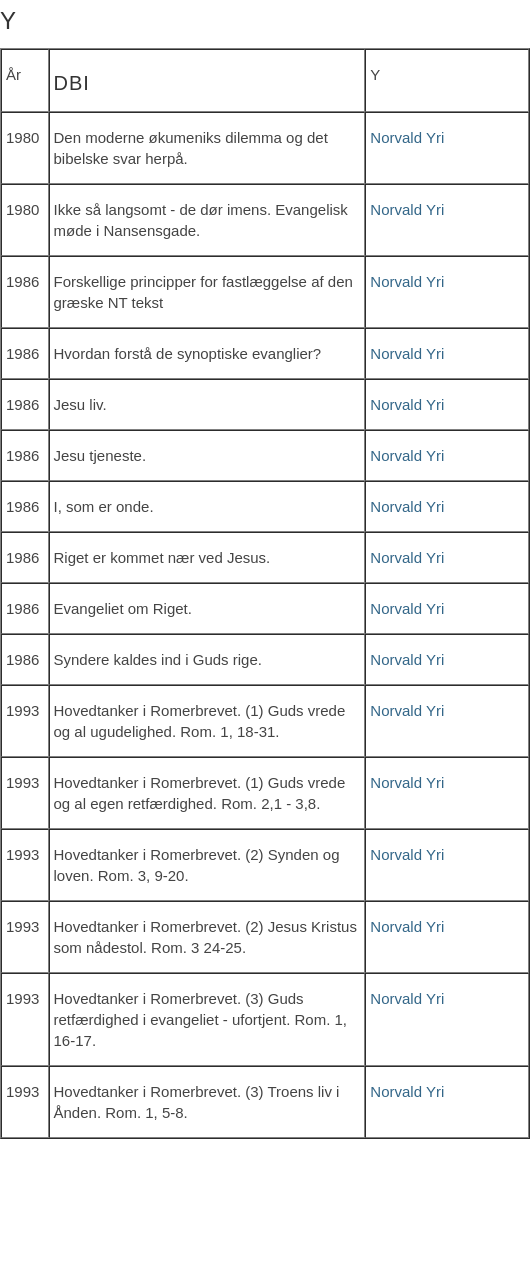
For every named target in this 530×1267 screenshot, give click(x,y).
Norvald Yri (407, 137)
